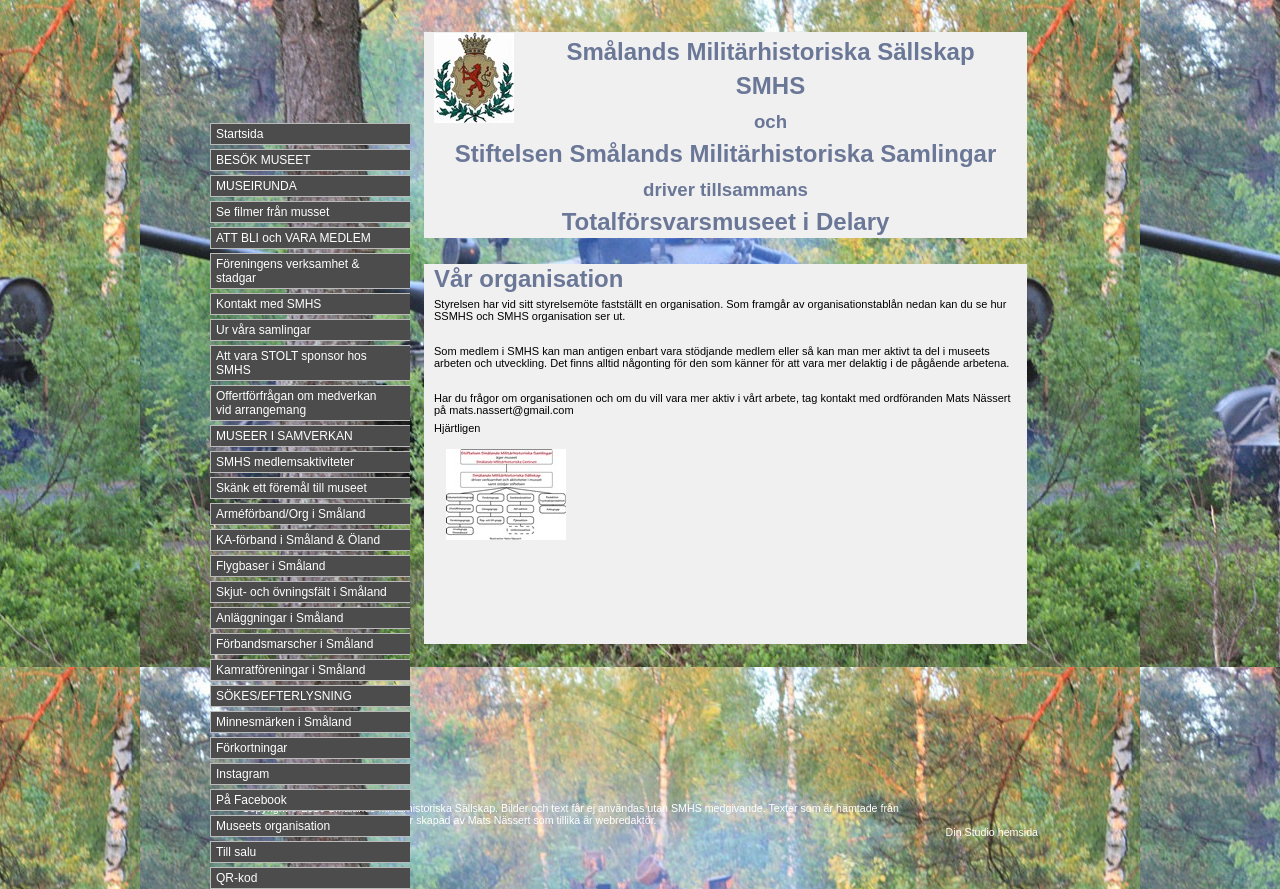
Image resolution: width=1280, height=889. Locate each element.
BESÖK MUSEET (263, 160)
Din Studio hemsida (992, 832)
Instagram (242, 774)
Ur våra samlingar (263, 330)
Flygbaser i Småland (270, 566)
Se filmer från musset (272, 212)
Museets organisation (273, 826)
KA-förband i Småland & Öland (298, 540)
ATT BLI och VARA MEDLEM (293, 238)
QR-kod (236, 878)
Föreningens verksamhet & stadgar (287, 271)
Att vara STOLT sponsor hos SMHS (291, 363)
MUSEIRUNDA (256, 186)
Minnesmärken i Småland (283, 722)
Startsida (239, 134)
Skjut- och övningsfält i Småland (301, 592)
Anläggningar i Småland (279, 618)
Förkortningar (251, 748)
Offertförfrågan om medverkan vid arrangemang (296, 403)
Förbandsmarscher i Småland (294, 644)
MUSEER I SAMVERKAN (284, 436)
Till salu (236, 852)
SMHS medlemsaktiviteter (285, 462)
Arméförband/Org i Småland (290, 514)
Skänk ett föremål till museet (291, 488)
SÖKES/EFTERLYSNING (284, 696)
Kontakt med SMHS (268, 304)
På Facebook (251, 800)
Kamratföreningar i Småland (290, 670)
